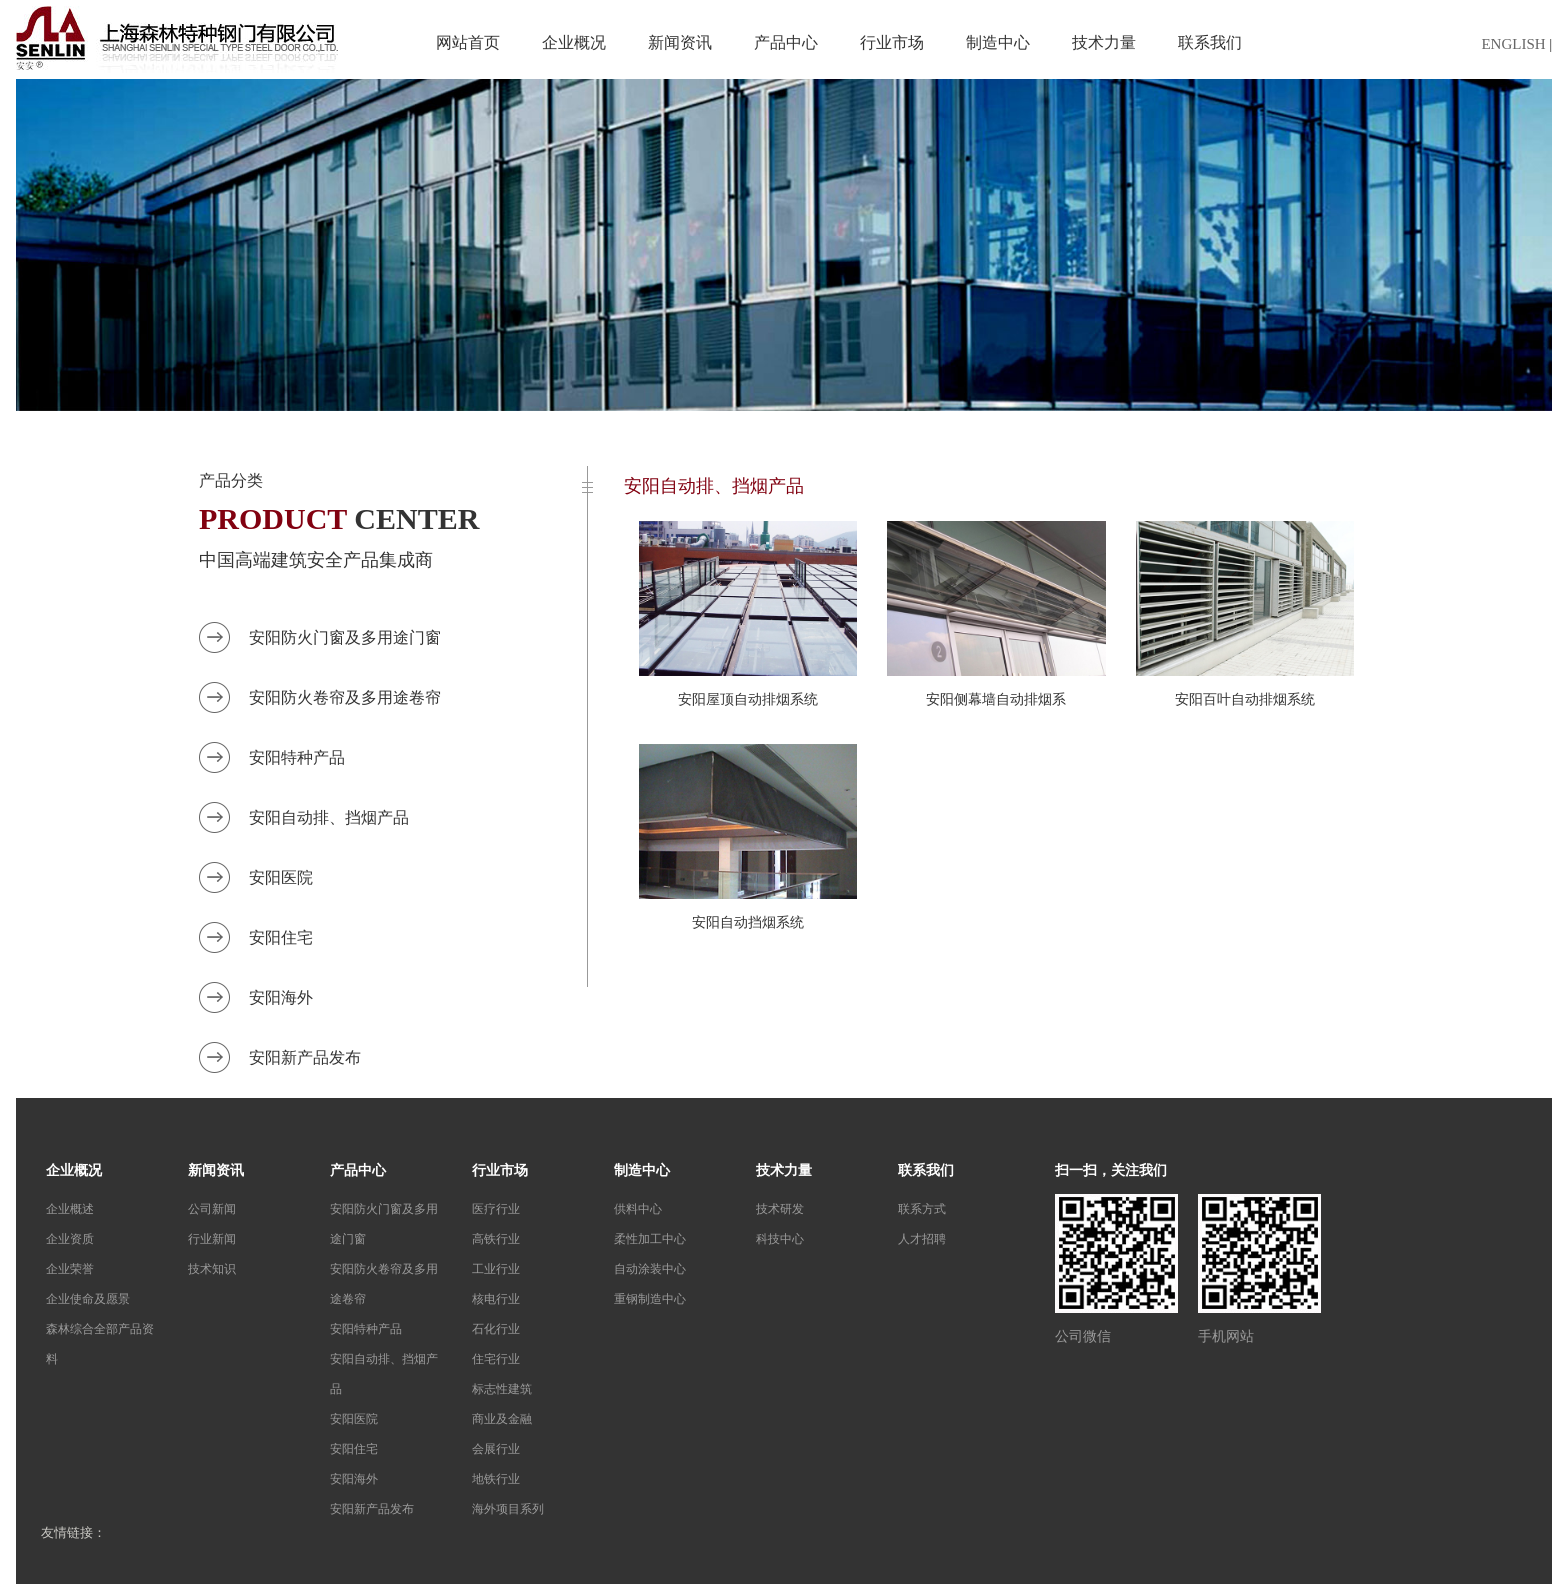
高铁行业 (496, 1239)
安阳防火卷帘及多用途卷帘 (345, 697)
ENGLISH (1513, 44)
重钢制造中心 (650, 1299)
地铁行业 (496, 1479)
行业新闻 (212, 1239)
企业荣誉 (70, 1269)
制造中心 (998, 42)
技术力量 (1104, 42)
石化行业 (496, 1329)
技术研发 (780, 1209)
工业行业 (496, 1269)
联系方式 (922, 1209)
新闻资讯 (680, 42)
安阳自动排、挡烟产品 (329, 817)
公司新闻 (212, 1209)
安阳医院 (281, 877)
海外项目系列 (508, 1509)
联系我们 (1210, 42)
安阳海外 (281, 997)
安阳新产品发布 (305, 1057)
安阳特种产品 (297, 757)
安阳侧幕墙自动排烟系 (996, 699)
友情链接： (73, 1532)
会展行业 (496, 1449)
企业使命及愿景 (88, 1299)
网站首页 (468, 42)
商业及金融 (502, 1419)
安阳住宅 (281, 937)
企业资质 (70, 1239)
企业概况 (574, 42)
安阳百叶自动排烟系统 (1245, 699)
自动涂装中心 (650, 1269)
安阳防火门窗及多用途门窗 (345, 637)
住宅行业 (496, 1359)
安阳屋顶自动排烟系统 (748, 699)
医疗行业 (496, 1209)
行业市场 (892, 42)
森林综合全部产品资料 (100, 1344)
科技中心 (780, 1239)
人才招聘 (922, 1239)
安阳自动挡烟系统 (748, 922)
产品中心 (786, 42)
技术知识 (212, 1269)
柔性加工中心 (650, 1239)
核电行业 (496, 1299)
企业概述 (70, 1209)
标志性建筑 (502, 1389)
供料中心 (638, 1209)
